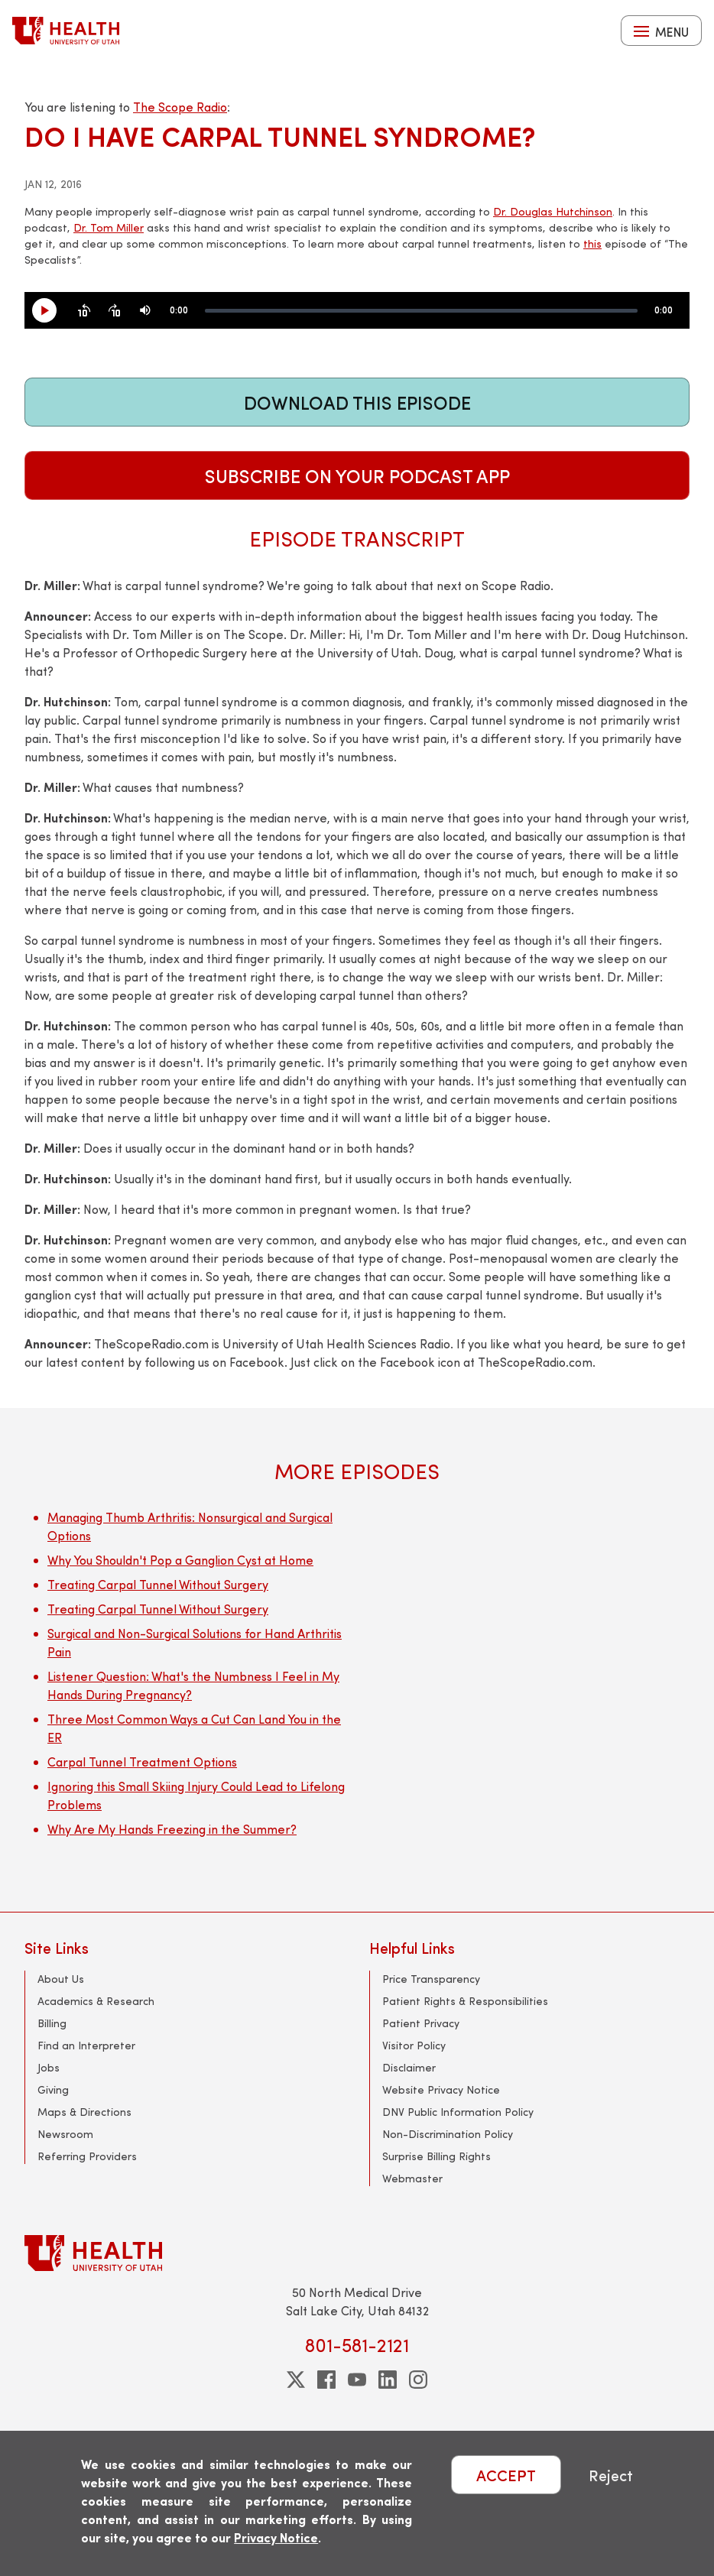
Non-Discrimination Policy (447, 2134)
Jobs (48, 2067)
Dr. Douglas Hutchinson (552, 211)
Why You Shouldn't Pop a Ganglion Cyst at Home (180, 1560)
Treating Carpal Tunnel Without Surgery (157, 1584)
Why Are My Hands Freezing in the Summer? (172, 1829)
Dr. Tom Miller (108, 227)
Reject (611, 2474)
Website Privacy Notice (441, 2089)
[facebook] (326, 2379)
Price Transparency (431, 1978)
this (592, 243)
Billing (52, 2023)
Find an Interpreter (86, 2045)
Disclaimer (409, 2067)
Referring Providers (87, 2156)
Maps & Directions (84, 2111)
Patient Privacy (420, 2023)
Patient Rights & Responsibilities (465, 2001)
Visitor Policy (414, 2045)
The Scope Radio (180, 107)
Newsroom (65, 2134)
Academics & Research (95, 2001)
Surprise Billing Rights (436, 2156)
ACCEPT (506, 2474)
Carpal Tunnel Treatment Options (142, 1762)
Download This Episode (357, 402)
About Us (60, 1978)
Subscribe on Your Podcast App (357, 475)
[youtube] (357, 2379)
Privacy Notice (276, 2537)
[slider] (421, 311)
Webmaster (412, 2178)
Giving (53, 2089)
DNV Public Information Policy (458, 2111)
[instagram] (418, 2379)
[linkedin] (387, 2379)
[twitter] (296, 2379)
